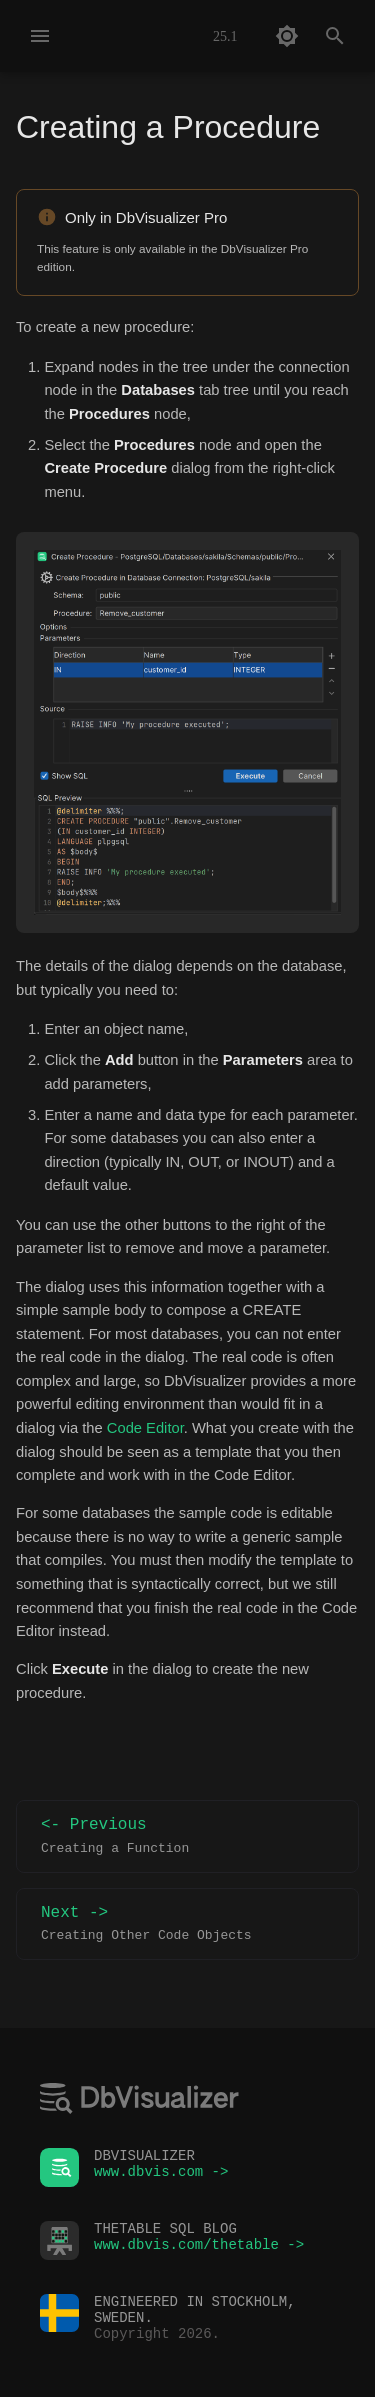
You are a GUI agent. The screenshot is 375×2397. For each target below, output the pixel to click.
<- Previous (187, 1836)
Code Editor (145, 1428)
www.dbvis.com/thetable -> (199, 2240)
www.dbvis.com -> (161, 2167)
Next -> (187, 1924)
